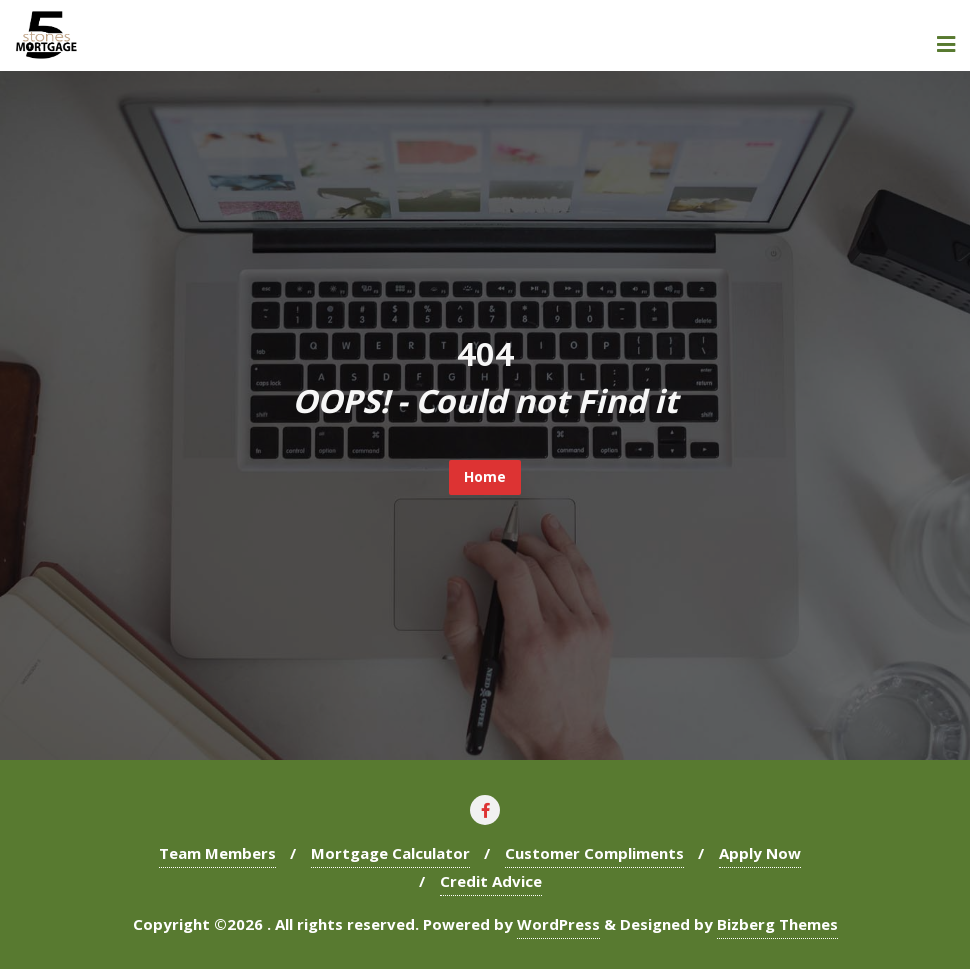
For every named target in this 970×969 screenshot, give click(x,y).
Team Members (217, 853)
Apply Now (760, 853)
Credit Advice (491, 881)
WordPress (558, 924)
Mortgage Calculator (390, 853)
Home (485, 476)
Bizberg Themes (777, 924)
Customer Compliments (594, 853)
